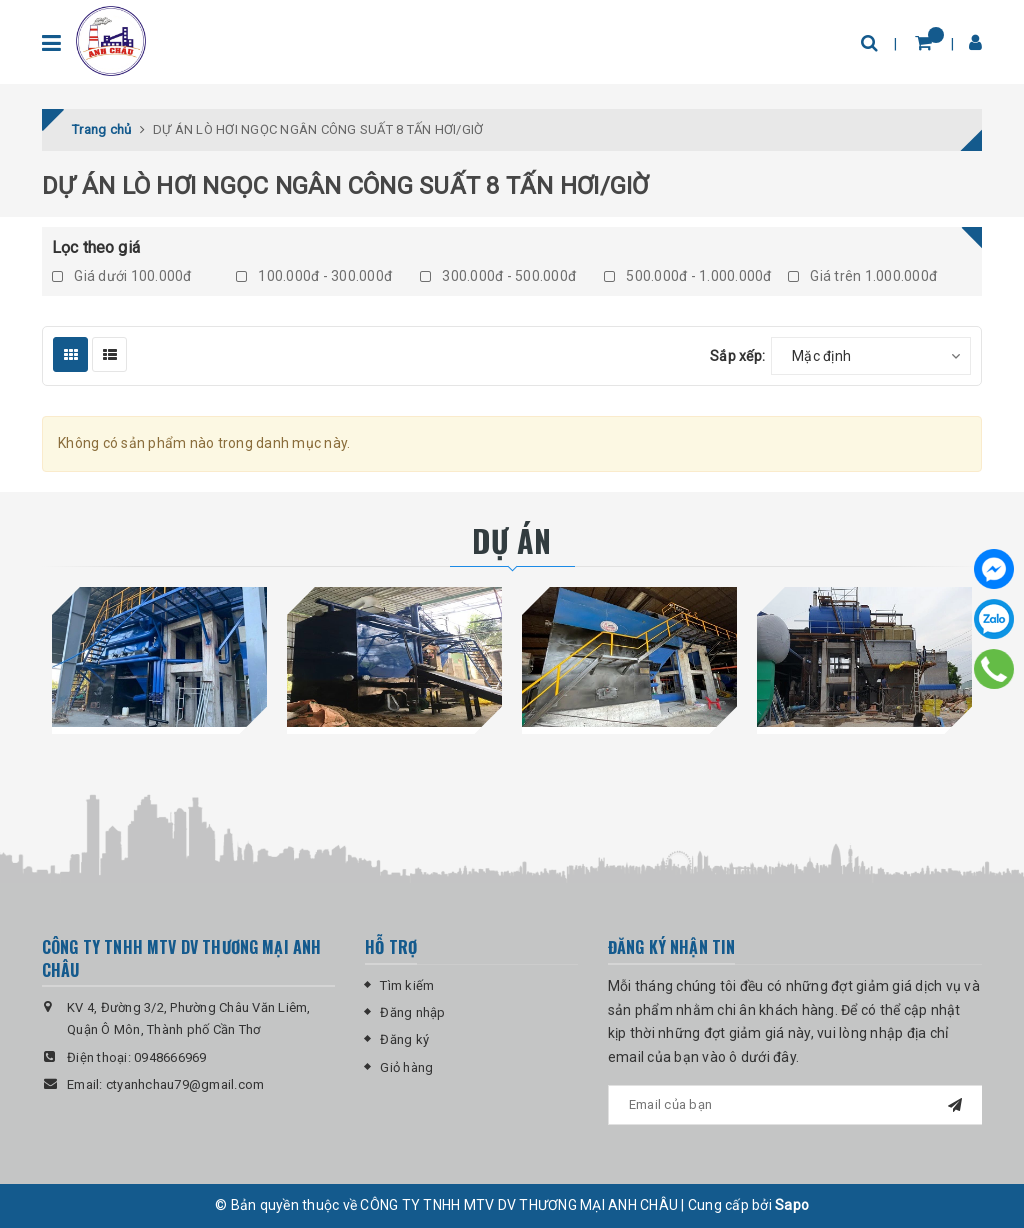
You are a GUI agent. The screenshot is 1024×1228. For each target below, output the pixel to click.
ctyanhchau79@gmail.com (185, 1084)
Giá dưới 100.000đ (122, 276)
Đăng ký (404, 1039)
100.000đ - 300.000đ (314, 276)
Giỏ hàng (406, 1067)
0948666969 (170, 1057)
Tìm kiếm (407, 985)
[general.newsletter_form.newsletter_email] (795, 1105)
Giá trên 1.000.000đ (862, 276)
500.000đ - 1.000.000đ (688, 276)
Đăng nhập (412, 1012)
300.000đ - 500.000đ (498, 276)
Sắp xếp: (737, 356)
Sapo (792, 1205)
